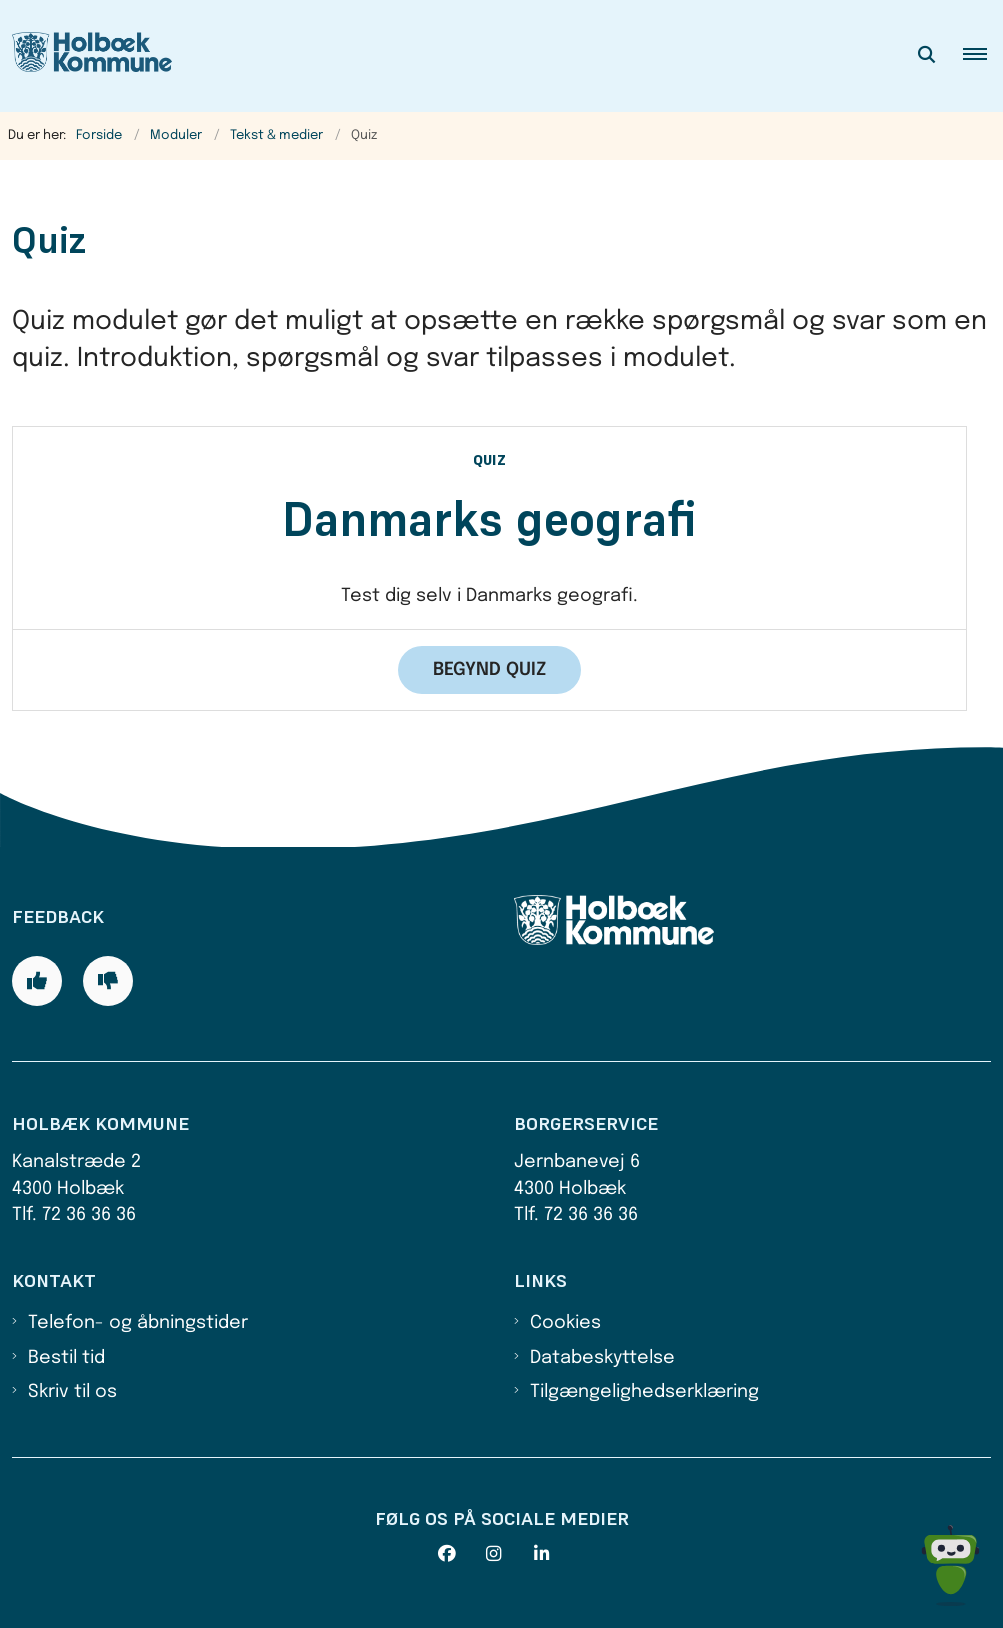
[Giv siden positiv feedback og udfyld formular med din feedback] (37, 981)
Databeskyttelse (602, 1358)
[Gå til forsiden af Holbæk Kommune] (86, 56)
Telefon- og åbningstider (138, 1323)
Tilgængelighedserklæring (644, 1392)
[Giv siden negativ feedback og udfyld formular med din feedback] (108, 981)
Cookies (565, 1323)
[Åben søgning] (927, 56)
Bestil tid (66, 1358)
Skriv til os (72, 1392)
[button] (983, 56)
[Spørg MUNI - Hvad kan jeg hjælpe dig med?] (950, 1565)
